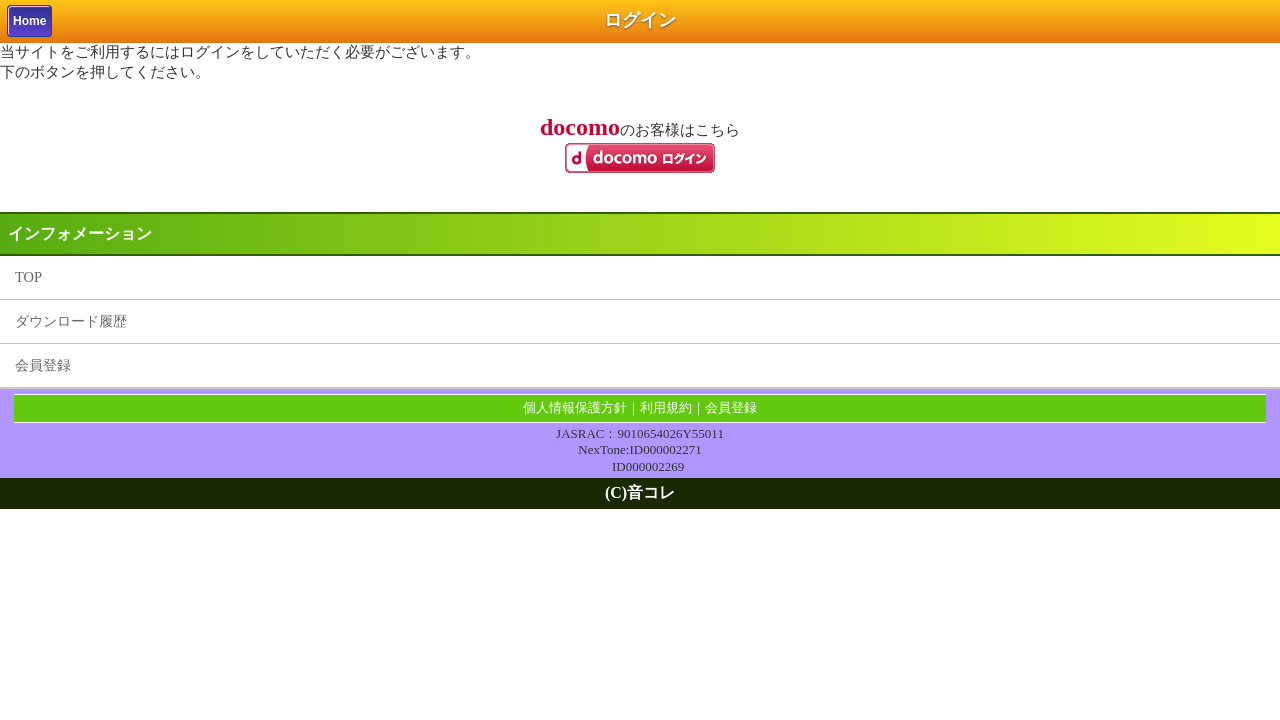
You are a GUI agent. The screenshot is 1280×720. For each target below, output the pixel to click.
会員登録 (43, 365)
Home (29, 21)
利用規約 (666, 407)
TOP (28, 277)
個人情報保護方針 (575, 407)
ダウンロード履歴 (71, 321)
